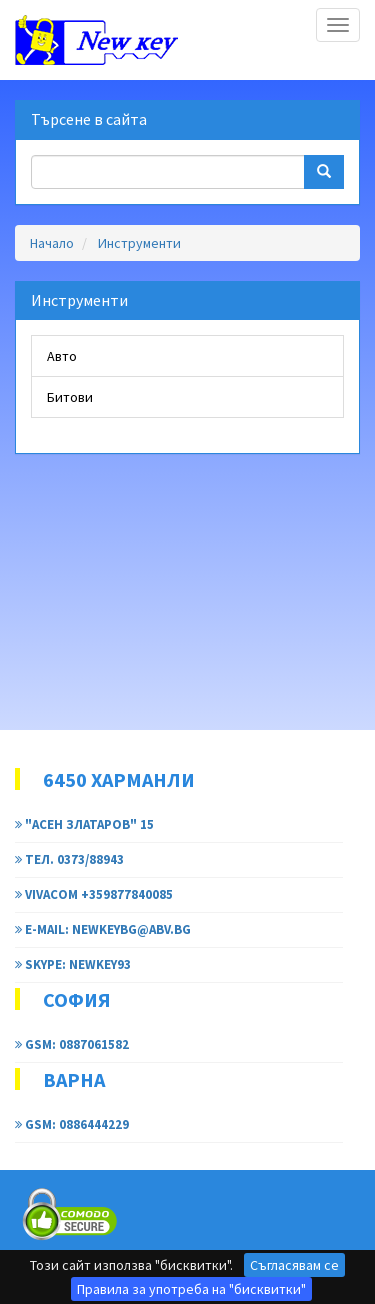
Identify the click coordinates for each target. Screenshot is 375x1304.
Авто (62, 356)
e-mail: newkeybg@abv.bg (103, 929)
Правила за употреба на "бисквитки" (191, 1289)
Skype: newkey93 (73, 964)
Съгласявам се (294, 1265)
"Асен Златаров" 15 (84, 824)
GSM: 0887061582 (72, 1044)
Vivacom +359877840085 (94, 894)
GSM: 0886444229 (72, 1124)
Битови (70, 397)
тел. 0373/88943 (69, 859)
